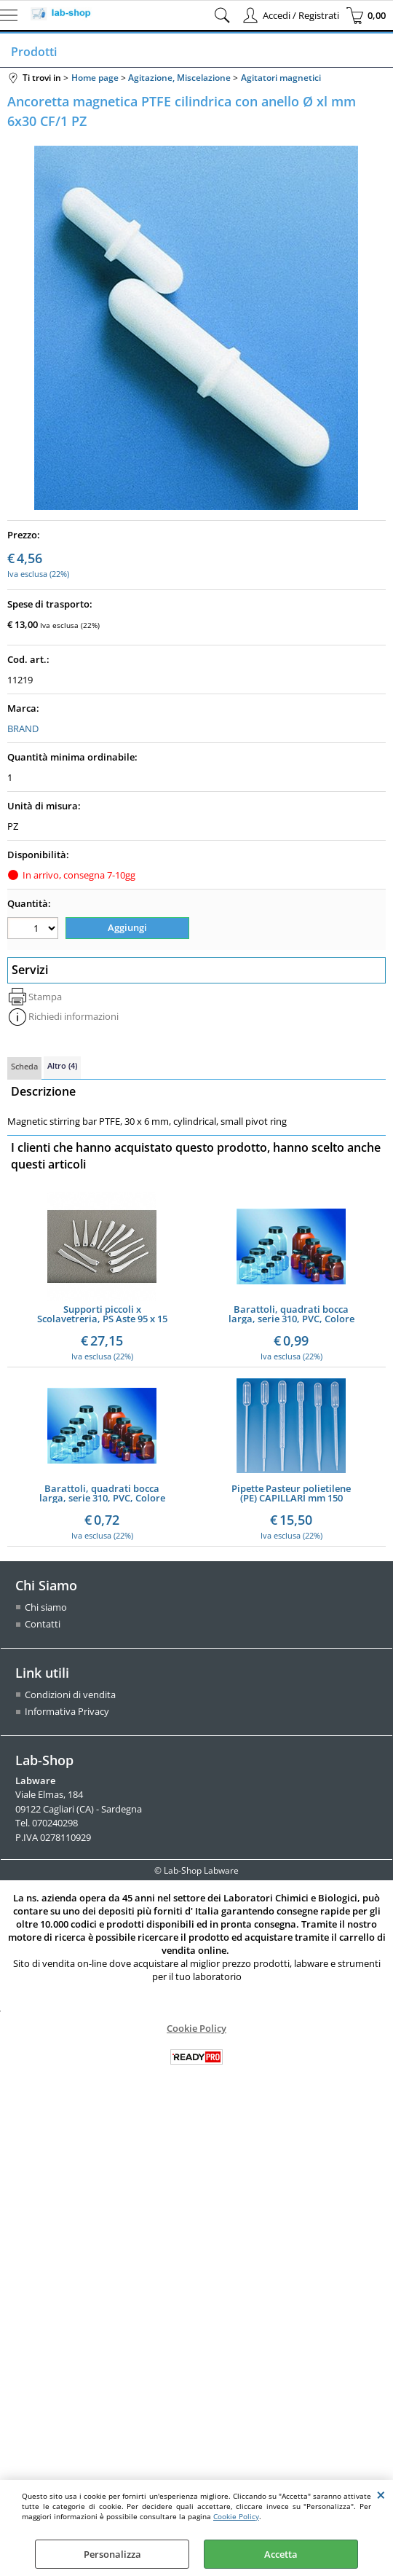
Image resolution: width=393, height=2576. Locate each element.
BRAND (23, 728)
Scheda (24, 1066)
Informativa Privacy (67, 1712)
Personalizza (112, 2554)
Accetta (281, 2554)
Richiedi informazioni (73, 1016)
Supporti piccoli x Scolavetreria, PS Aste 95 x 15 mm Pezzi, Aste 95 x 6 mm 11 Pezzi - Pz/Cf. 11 (102, 1314)
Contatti (42, 1624)
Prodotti (34, 52)
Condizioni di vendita (70, 1694)
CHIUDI (381, 2494)
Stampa (45, 996)
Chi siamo (46, 1607)
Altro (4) (62, 1065)
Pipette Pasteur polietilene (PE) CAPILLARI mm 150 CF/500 (291, 1493)
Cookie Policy (236, 2516)
